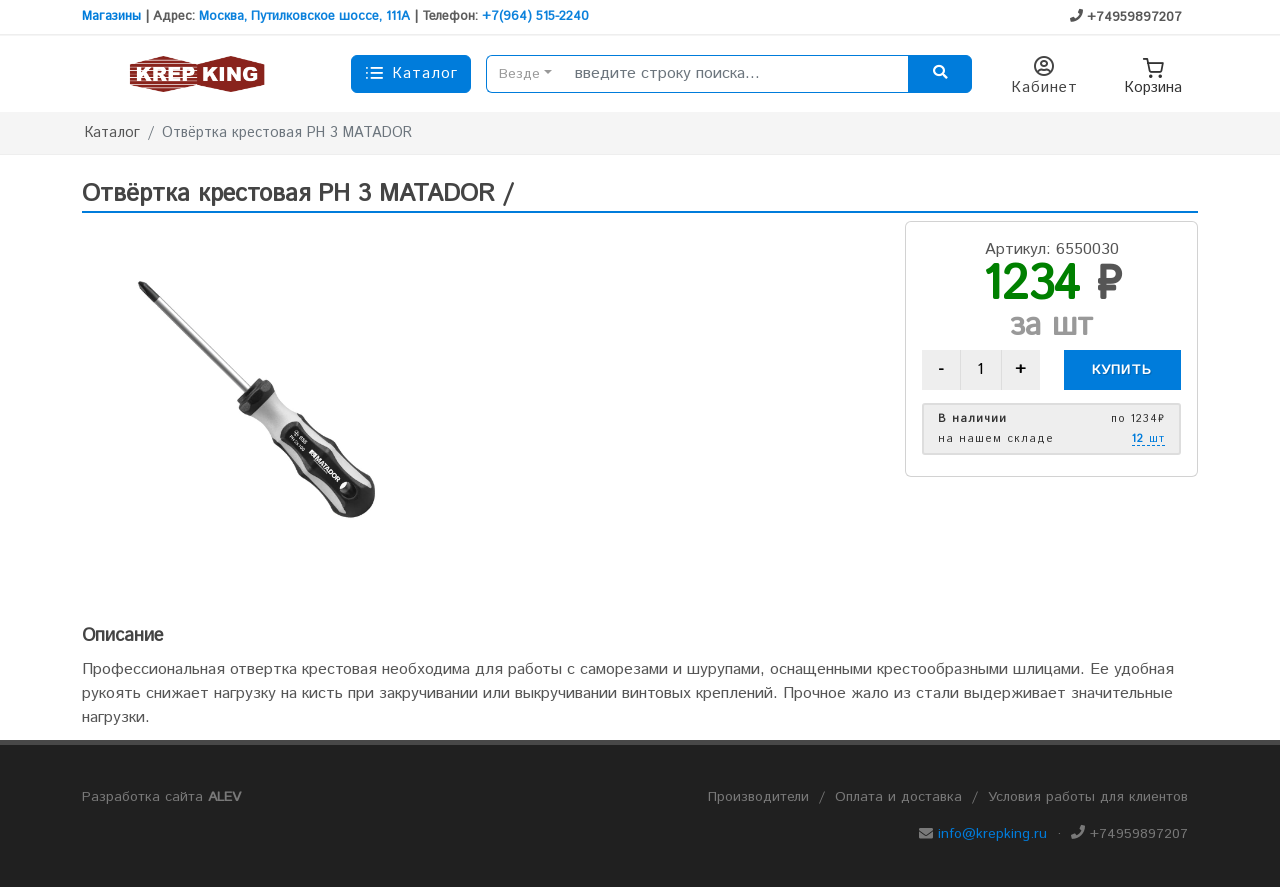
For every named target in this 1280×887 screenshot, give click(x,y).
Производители (758, 797)
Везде (519, 74)
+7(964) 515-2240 (535, 16)
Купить (1122, 370)
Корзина (1153, 74)
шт (1148, 440)
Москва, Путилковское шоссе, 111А (304, 16)
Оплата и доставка (898, 797)
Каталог (112, 133)
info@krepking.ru (992, 834)
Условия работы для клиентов (1088, 797)
